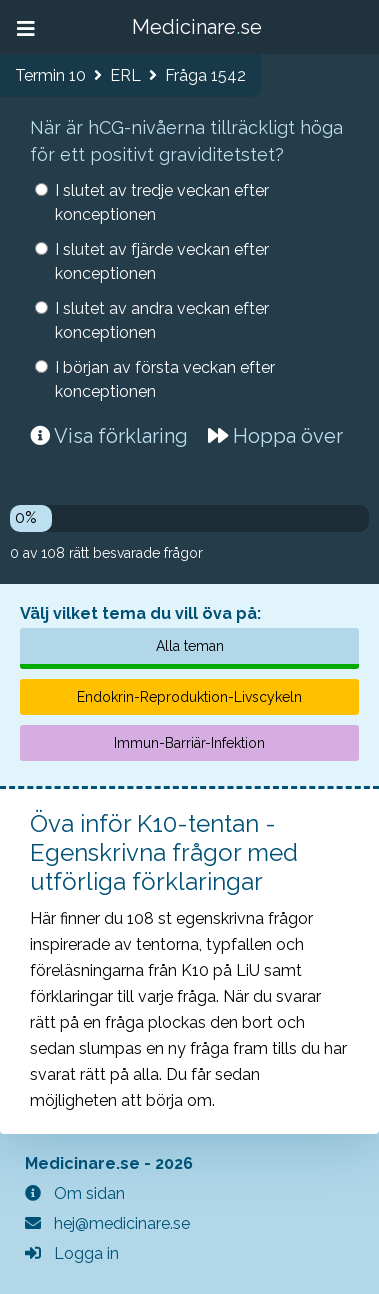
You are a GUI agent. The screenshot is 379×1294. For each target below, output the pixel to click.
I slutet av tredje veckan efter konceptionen (162, 202)
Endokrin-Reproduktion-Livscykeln (189, 697)
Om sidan (75, 1193)
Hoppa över (275, 436)
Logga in (72, 1253)
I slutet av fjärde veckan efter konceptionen (162, 261)
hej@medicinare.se (107, 1223)
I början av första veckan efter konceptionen (165, 379)
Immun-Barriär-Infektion (189, 743)
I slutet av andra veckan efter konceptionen (162, 320)
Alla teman (190, 646)
